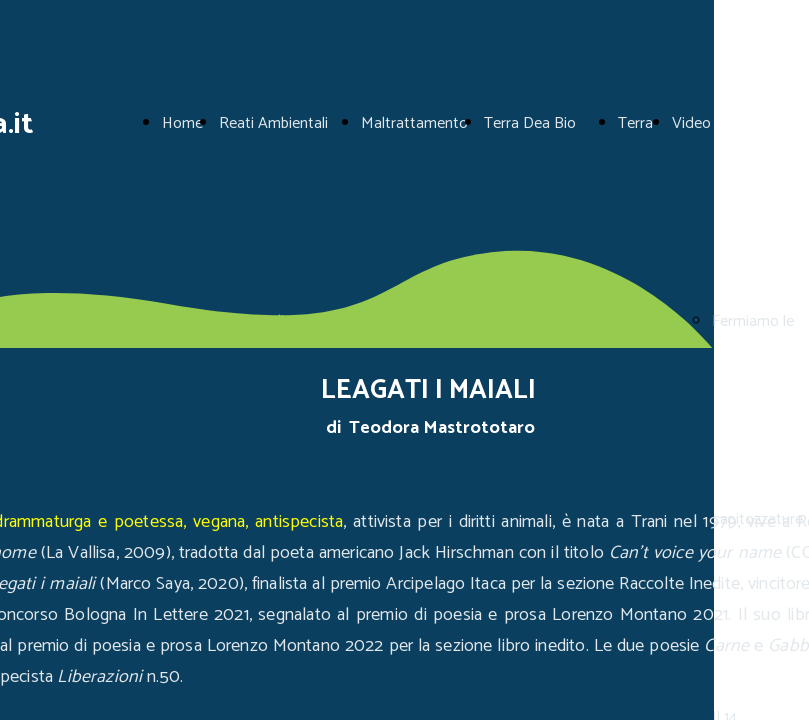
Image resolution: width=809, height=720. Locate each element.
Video (691, 123)
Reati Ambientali (273, 123)
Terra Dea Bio (530, 123)
